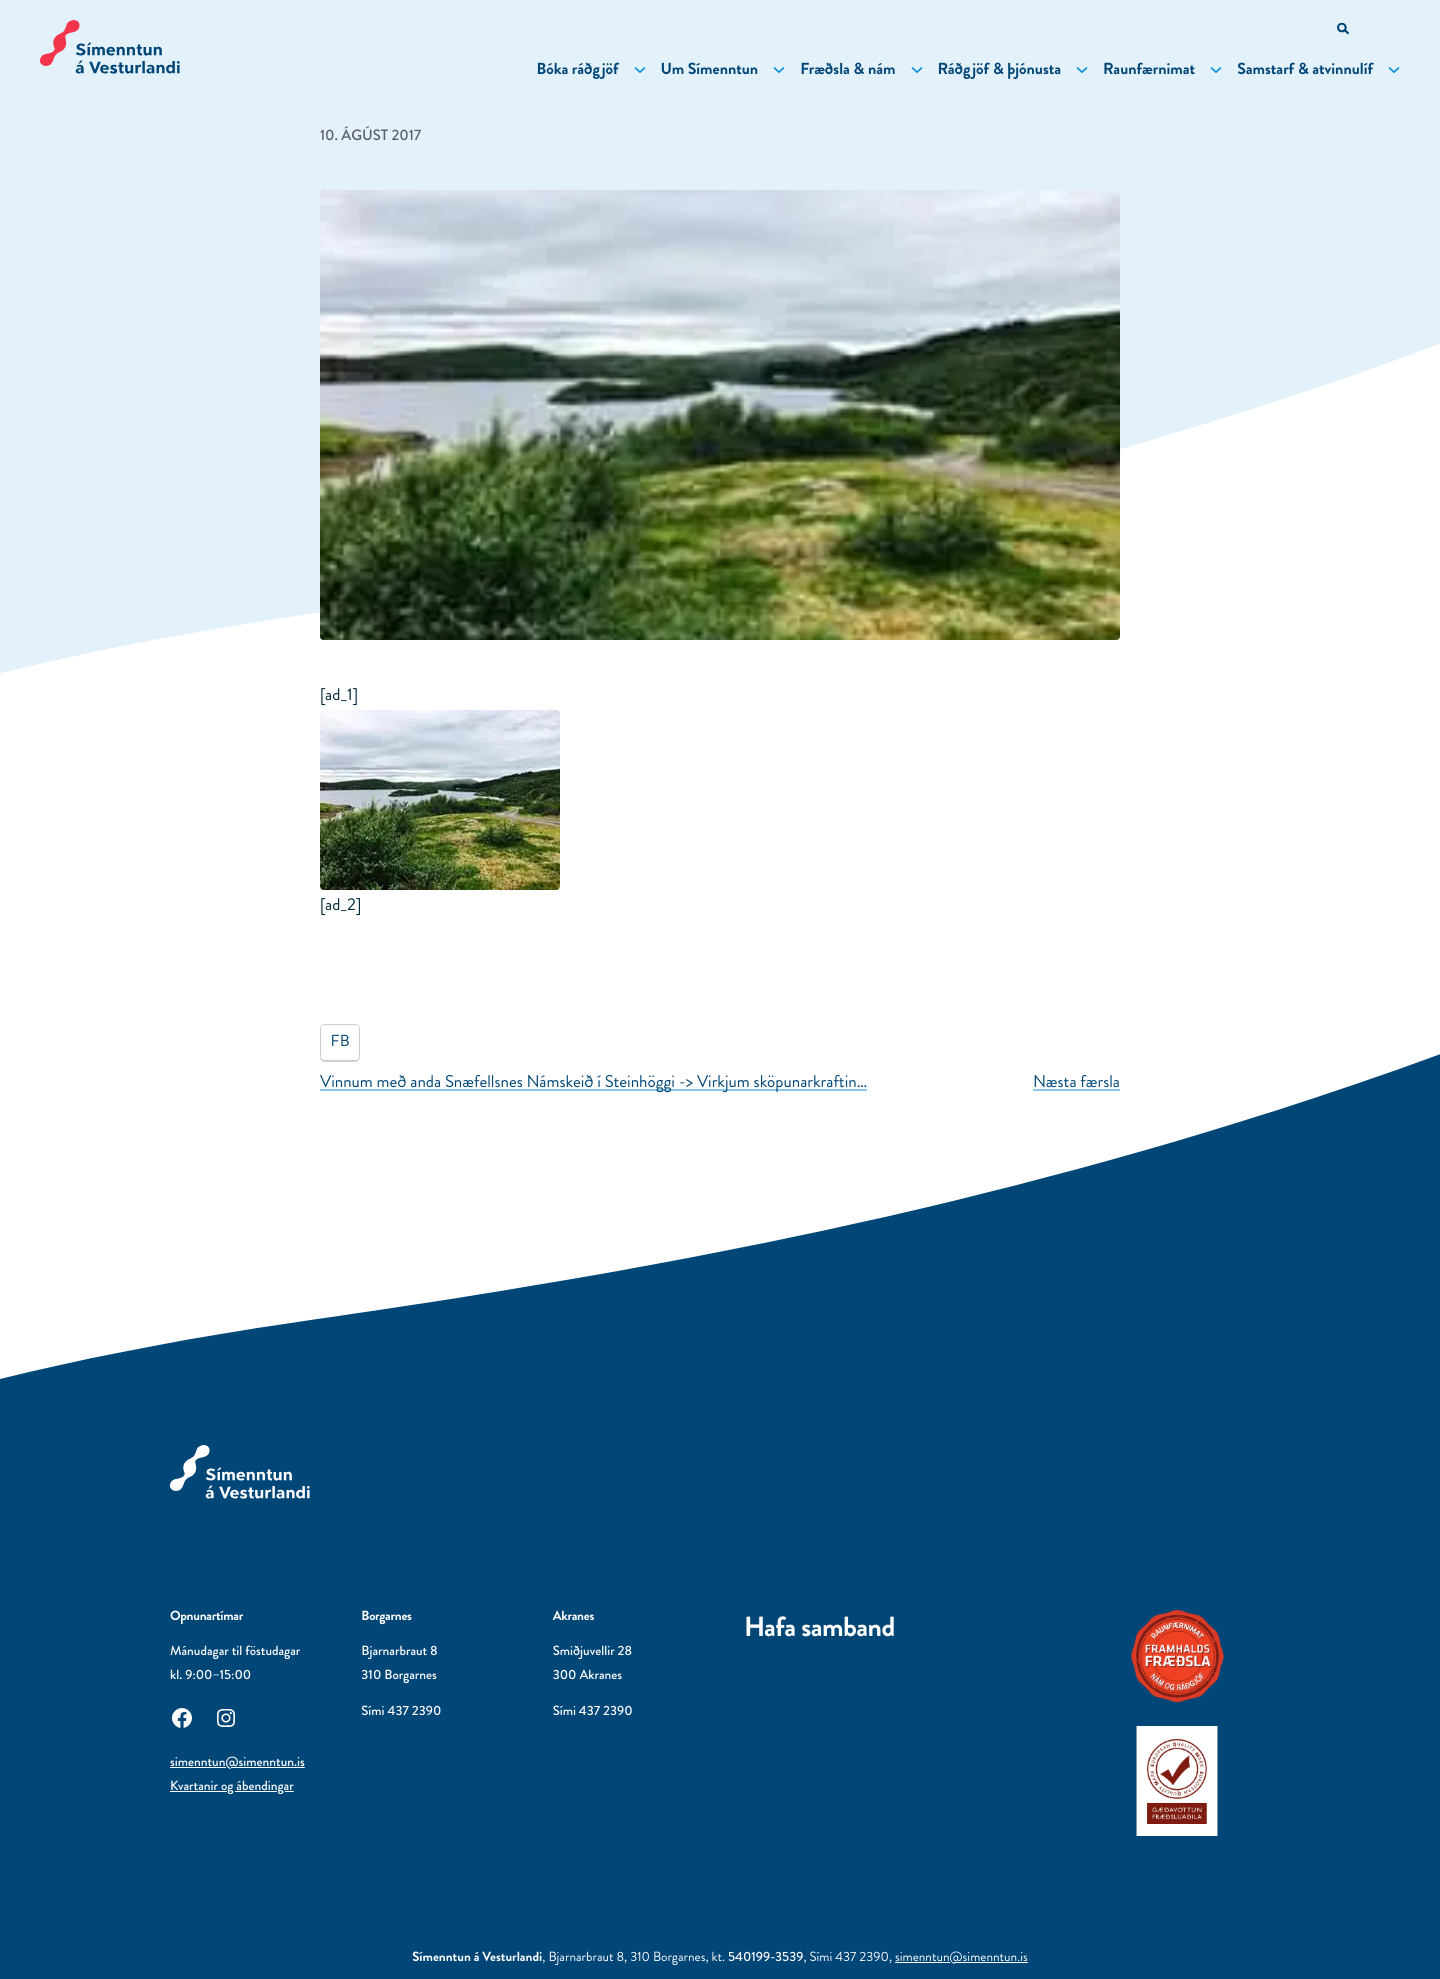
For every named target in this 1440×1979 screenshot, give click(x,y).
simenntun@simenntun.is (237, 1762)
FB (340, 1041)
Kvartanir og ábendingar (232, 1786)
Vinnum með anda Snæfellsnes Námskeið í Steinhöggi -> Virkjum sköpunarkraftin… (593, 1082)
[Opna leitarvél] (1344, 30)
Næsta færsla (1076, 1082)
